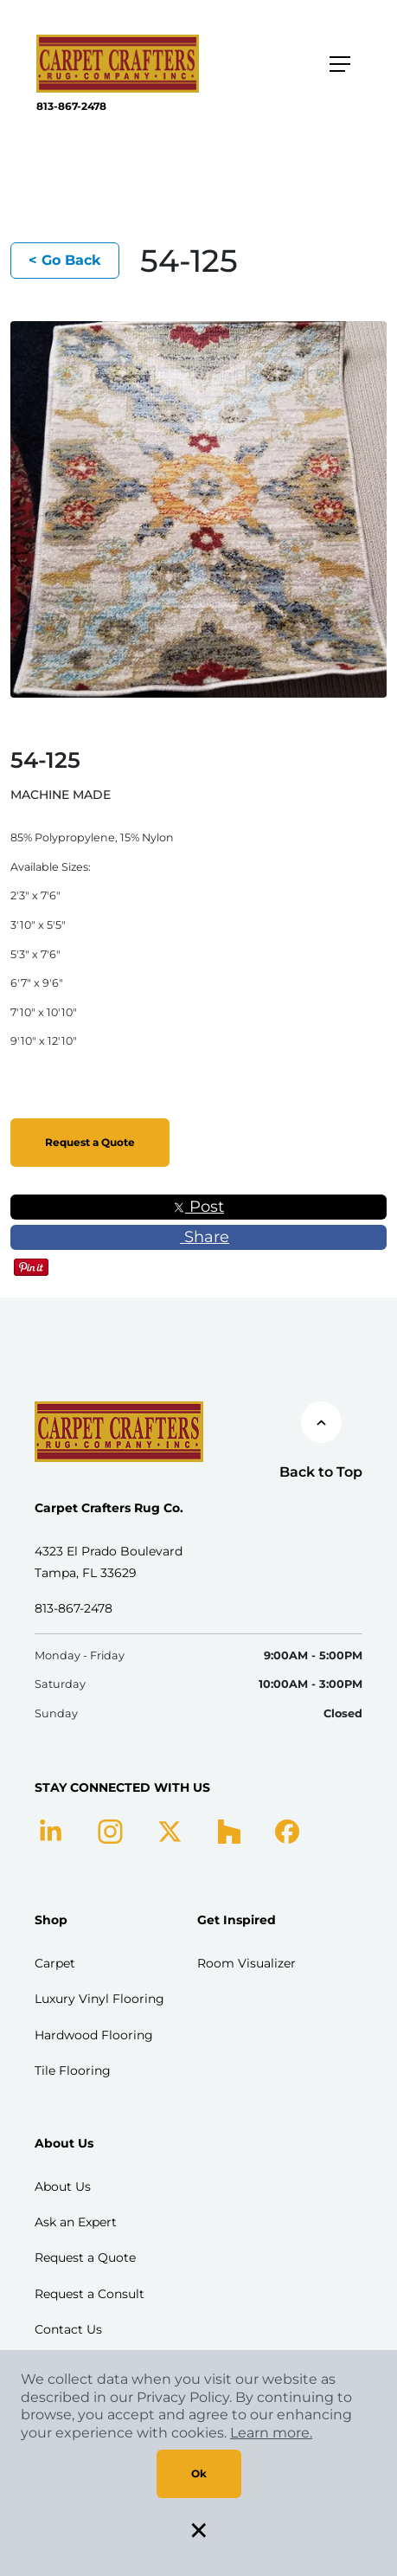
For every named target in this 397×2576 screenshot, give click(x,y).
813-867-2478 (71, 106)
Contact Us (68, 2329)
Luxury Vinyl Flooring (99, 1998)
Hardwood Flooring (94, 2035)
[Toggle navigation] (340, 64)
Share (198, 1236)
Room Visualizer (246, 1963)
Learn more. (271, 2433)
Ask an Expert (76, 2222)
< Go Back (65, 260)
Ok (199, 2473)
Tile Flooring (73, 2070)
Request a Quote (90, 1142)
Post (198, 1206)
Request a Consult (89, 2294)
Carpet (55, 1963)
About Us (63, 2186)
